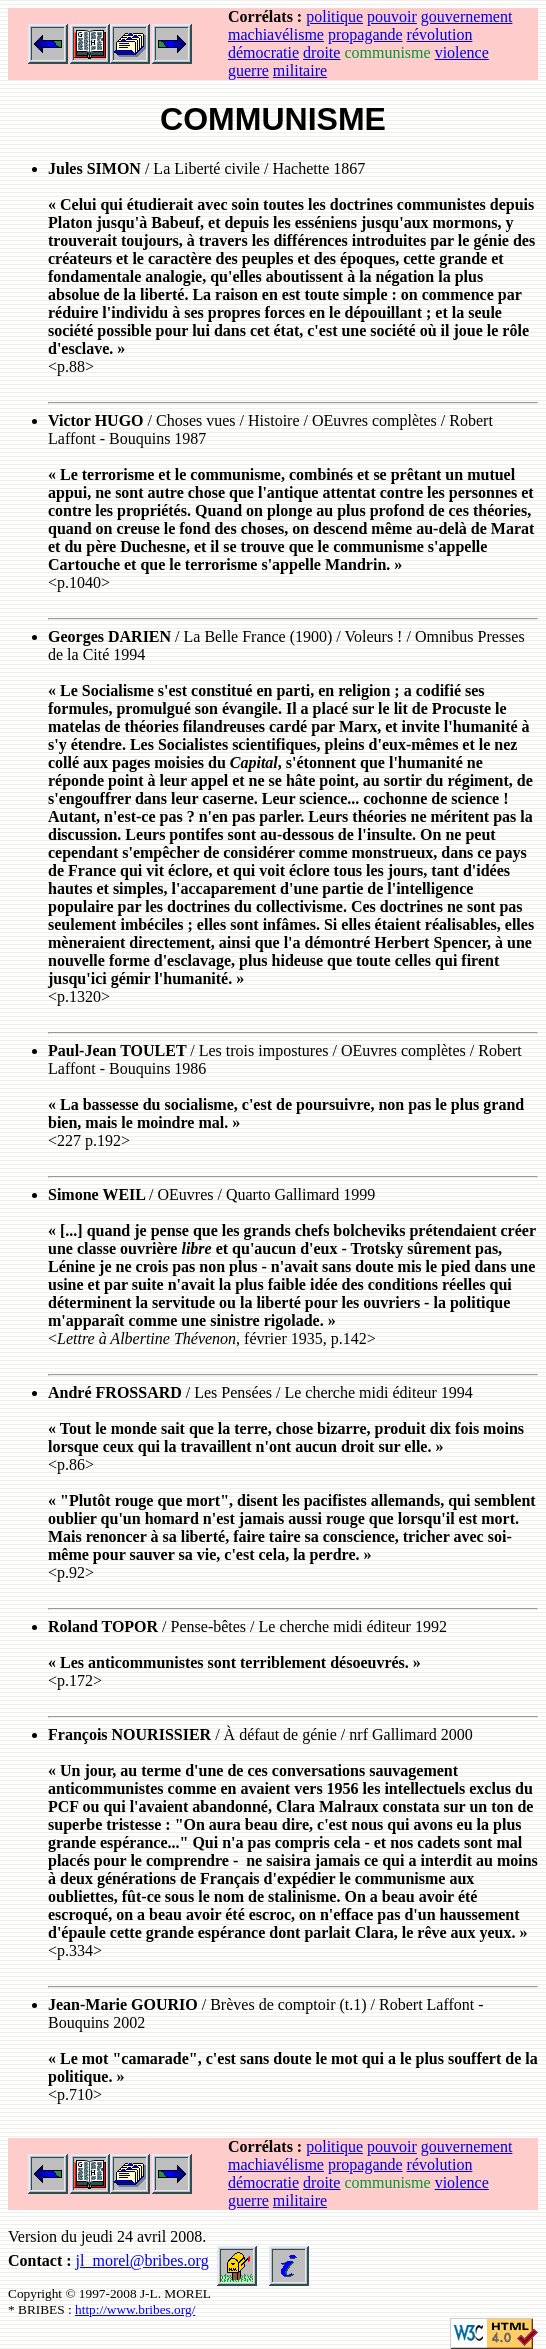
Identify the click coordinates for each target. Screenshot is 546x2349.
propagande (365, 34)
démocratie (263, 52)
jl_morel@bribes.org (142, 2260)
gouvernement (467, 16)
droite (321, 52)
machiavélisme (276, 34)
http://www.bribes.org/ (135, 2309)
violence (462, 52)
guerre (248, 70)
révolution (440, 34)
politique (334, 16)
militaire (300, 70)
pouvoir (392, 16)
